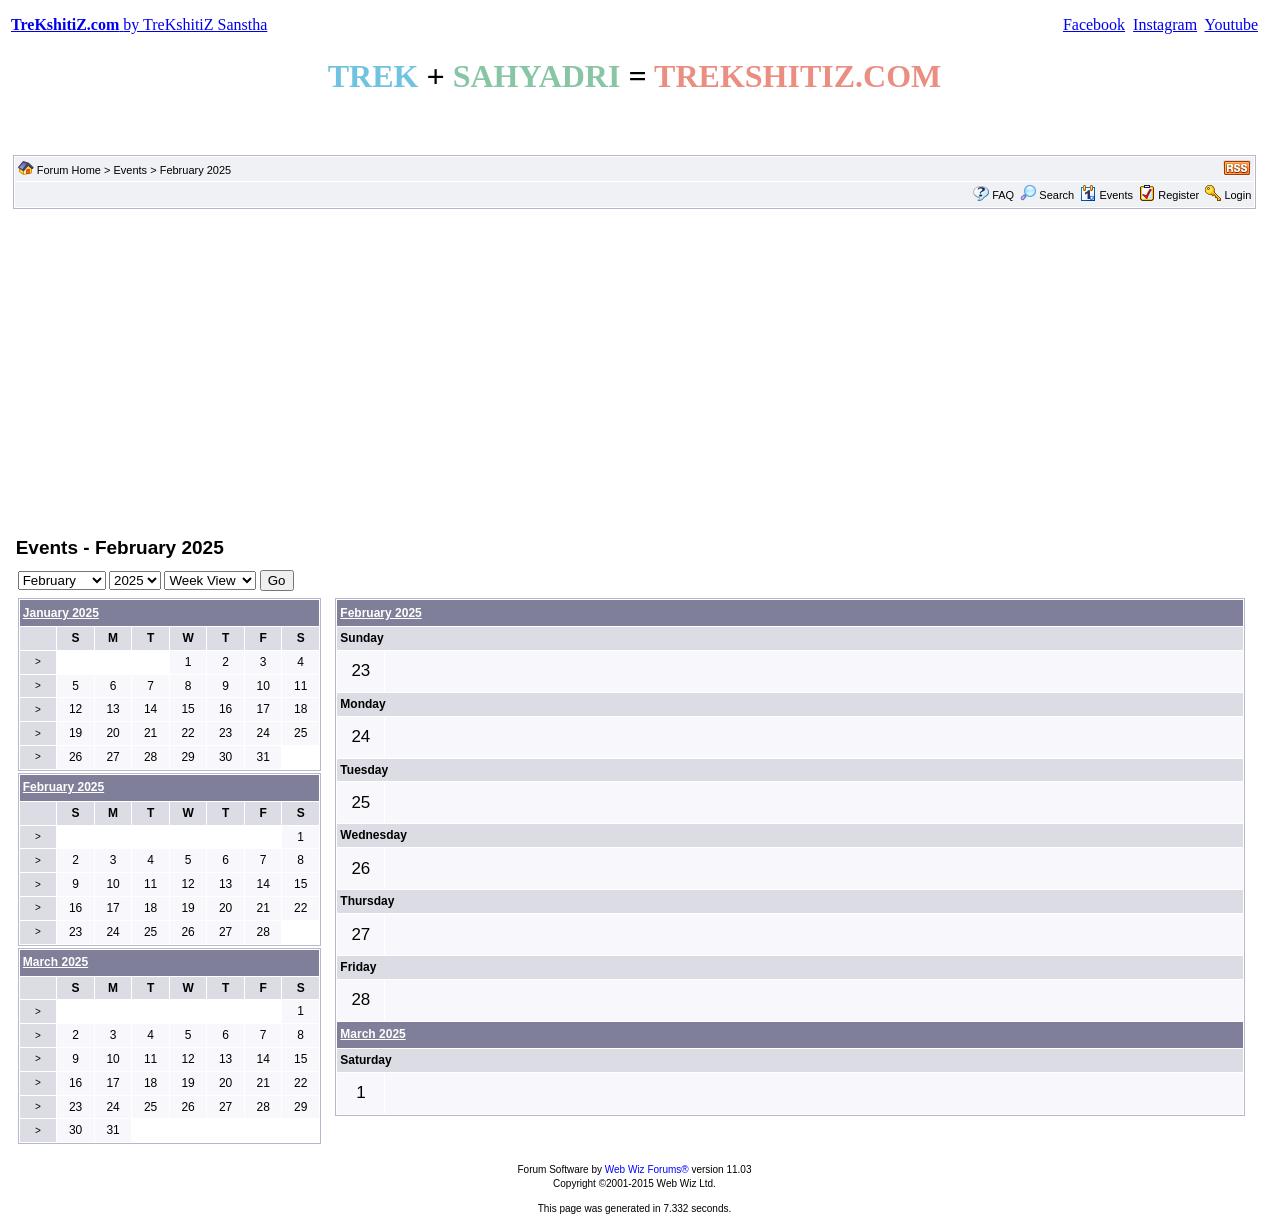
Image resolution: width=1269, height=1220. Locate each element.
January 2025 (61, 613)
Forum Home (69, 170)
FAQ (1003, 195)
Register (1178, 195)
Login (1237, 195)
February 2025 (380, 613)
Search (1047, 195)
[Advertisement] (635, 371)
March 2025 (372, 1034)
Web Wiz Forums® (647, 1169)
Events (130, 170)
